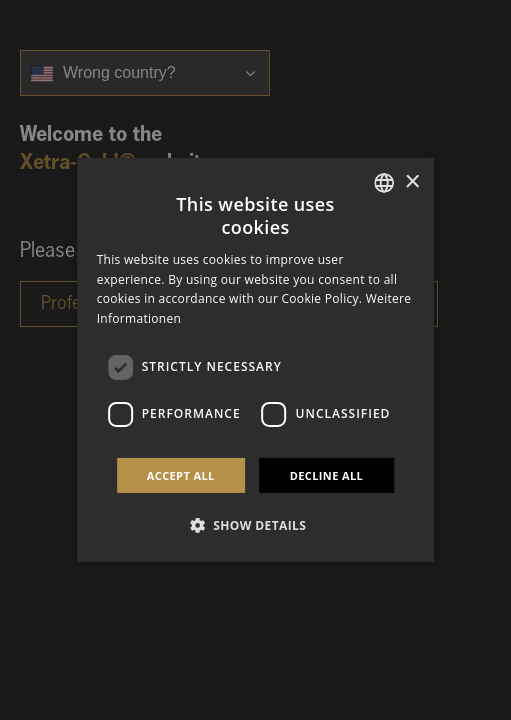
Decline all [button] (327, 475)
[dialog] (256, 360)
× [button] (411, 181)
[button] (256, 525)
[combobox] (384, 183)
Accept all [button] (181, 475)
